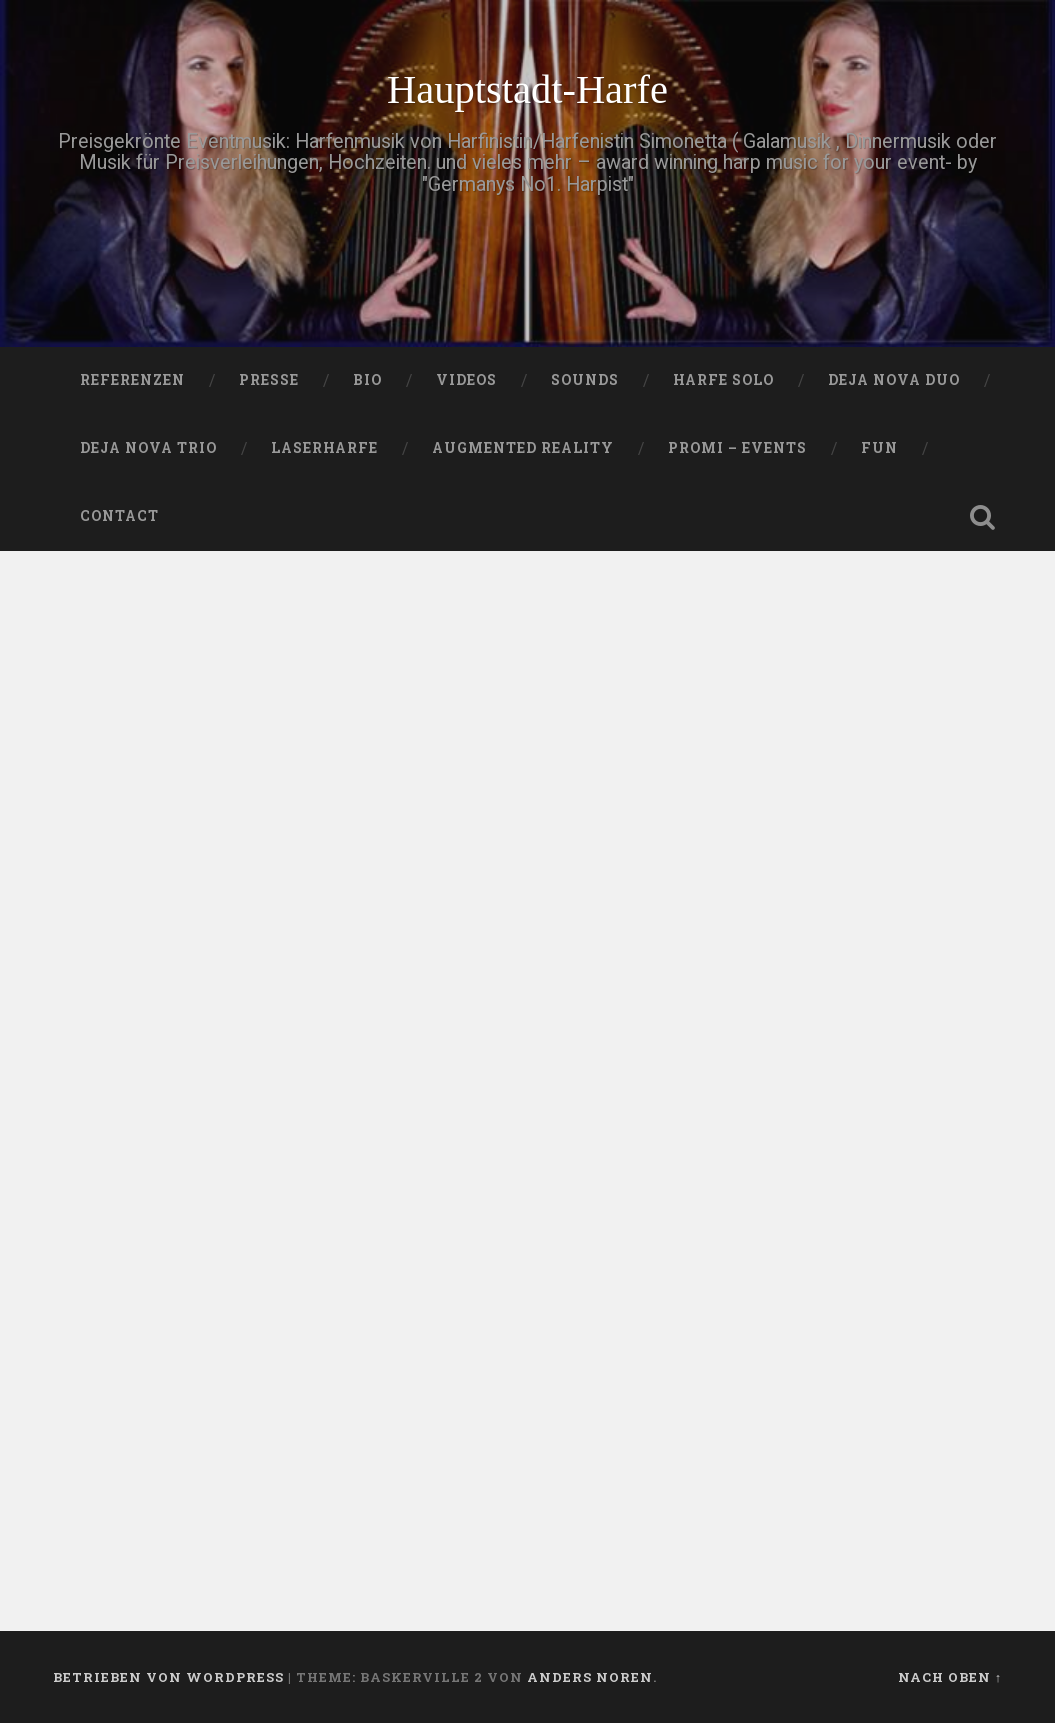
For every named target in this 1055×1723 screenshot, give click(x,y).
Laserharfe (324, 448)
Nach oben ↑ (950, 1677)
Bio (367, 380)
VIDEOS (466, 380)
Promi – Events (737, 448)
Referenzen (132, 380)
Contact (119, 516)
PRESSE (269, 380)
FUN (879, 448)
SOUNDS (585, 380)
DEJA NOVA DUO (894, 380)
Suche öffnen (982, 517)
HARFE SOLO (723, 380)
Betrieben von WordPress (168, 1677)
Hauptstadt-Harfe (527, 89)
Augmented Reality (523, 448)
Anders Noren (590, 1677)
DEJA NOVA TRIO (148, 448)
